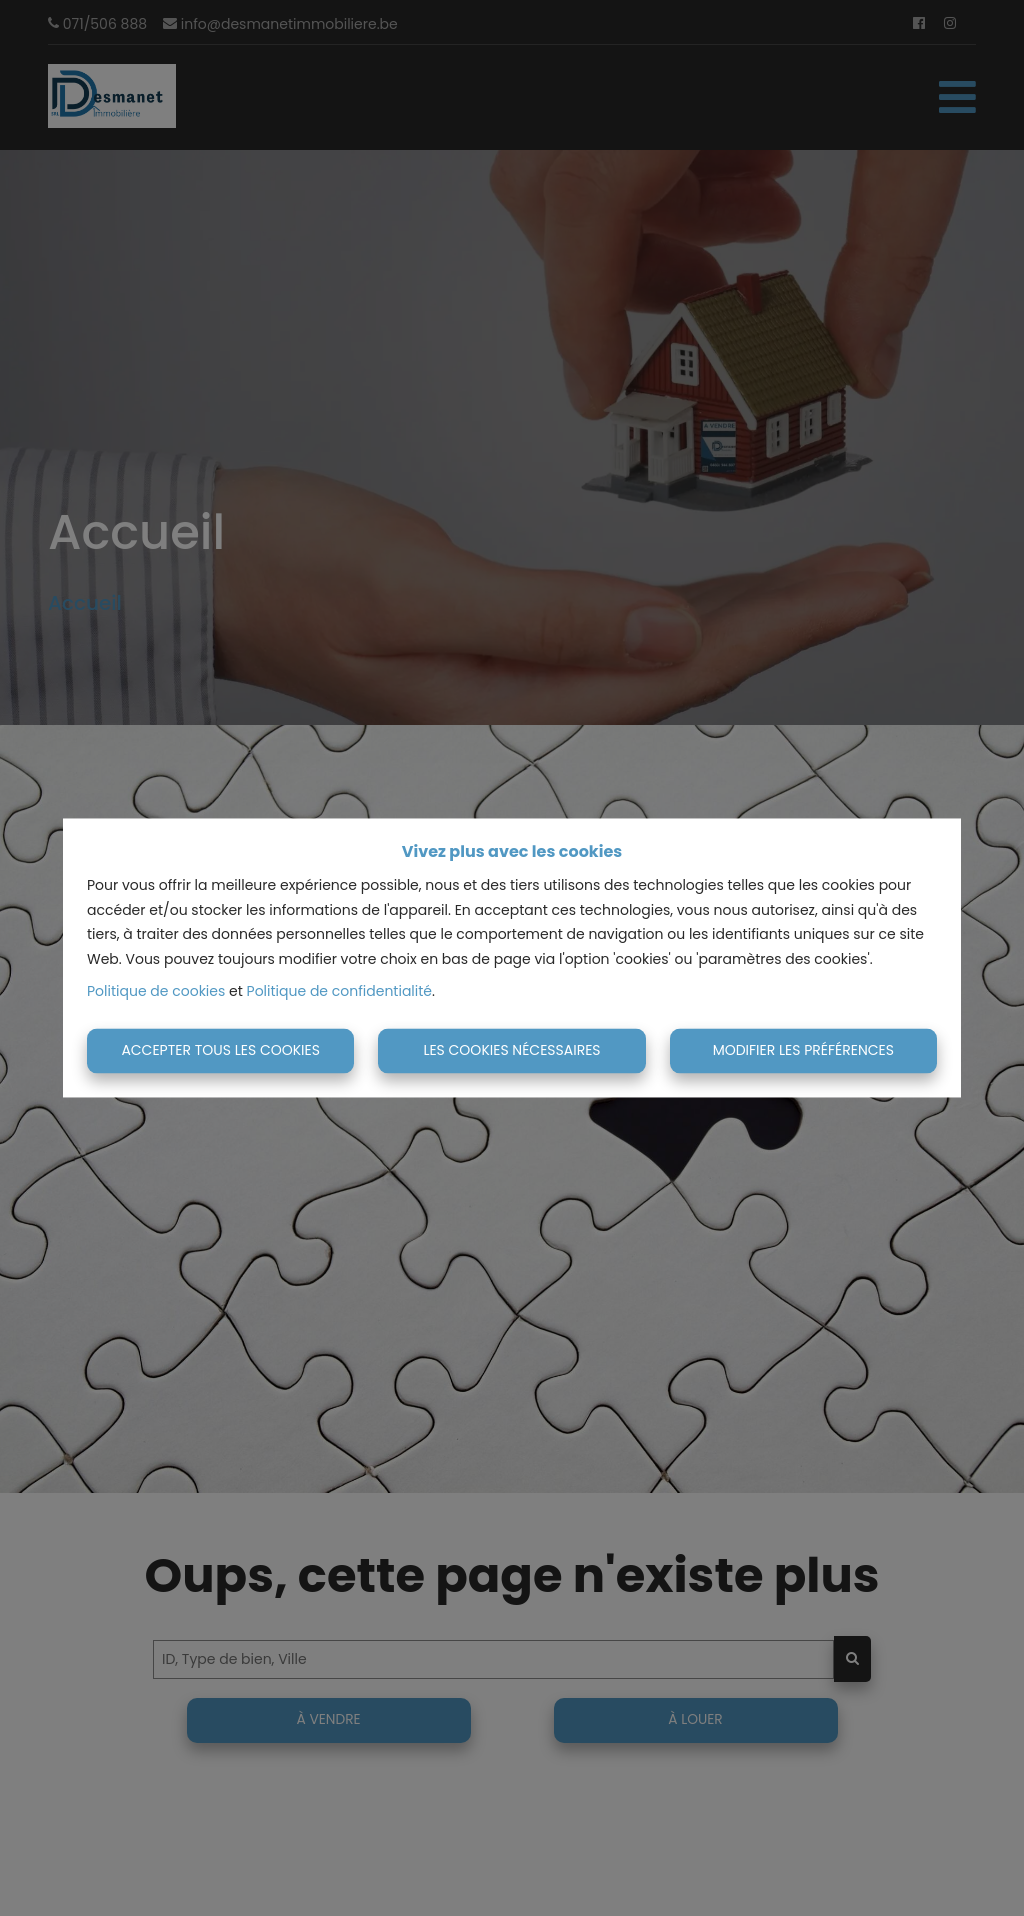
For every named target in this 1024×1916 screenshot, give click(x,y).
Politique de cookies (156, 992)
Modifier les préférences (803, 1050)
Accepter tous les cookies (220, 1050)
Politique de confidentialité (339, 992)
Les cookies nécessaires (511, 1050)
